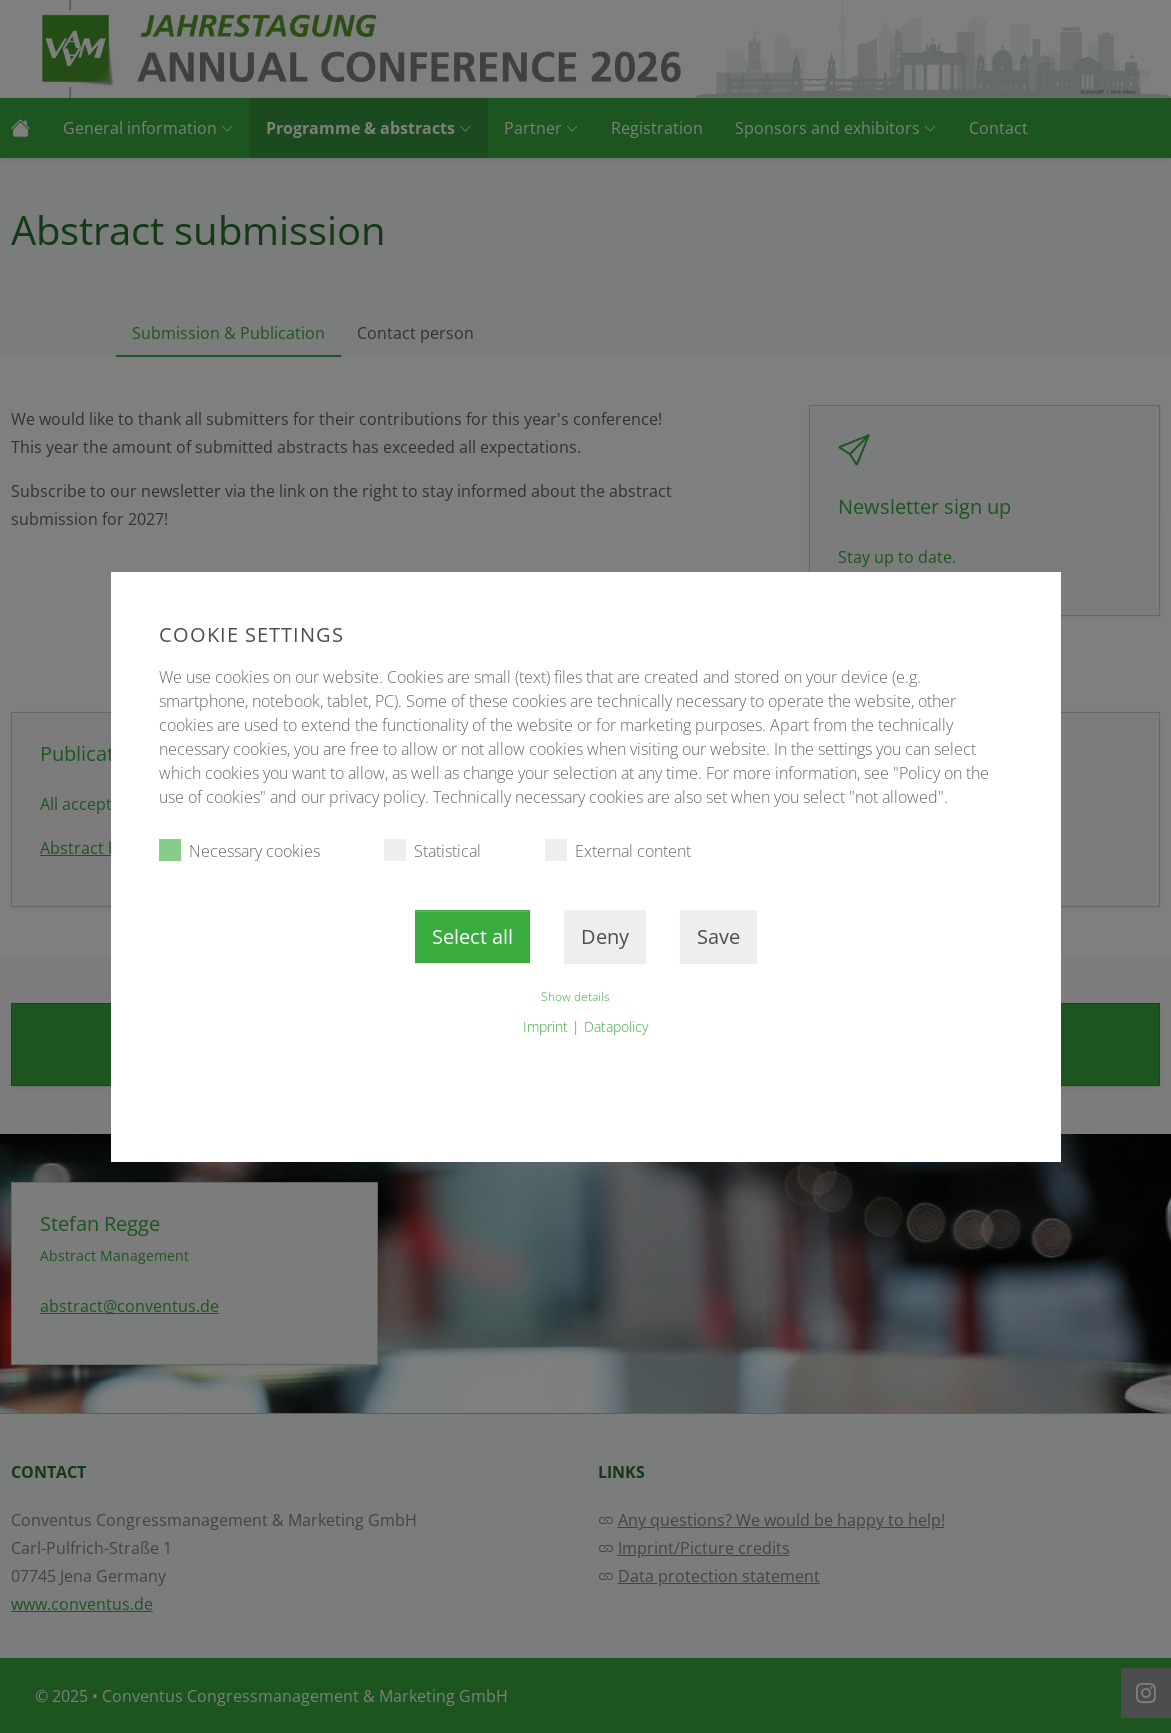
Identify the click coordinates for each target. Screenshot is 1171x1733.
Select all (472, 936)
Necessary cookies (239, 850)
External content (618, 850)
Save (718, 936)
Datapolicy (616, 1026)
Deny (605, 936)
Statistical (432, 850)
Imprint (545, 1026)
